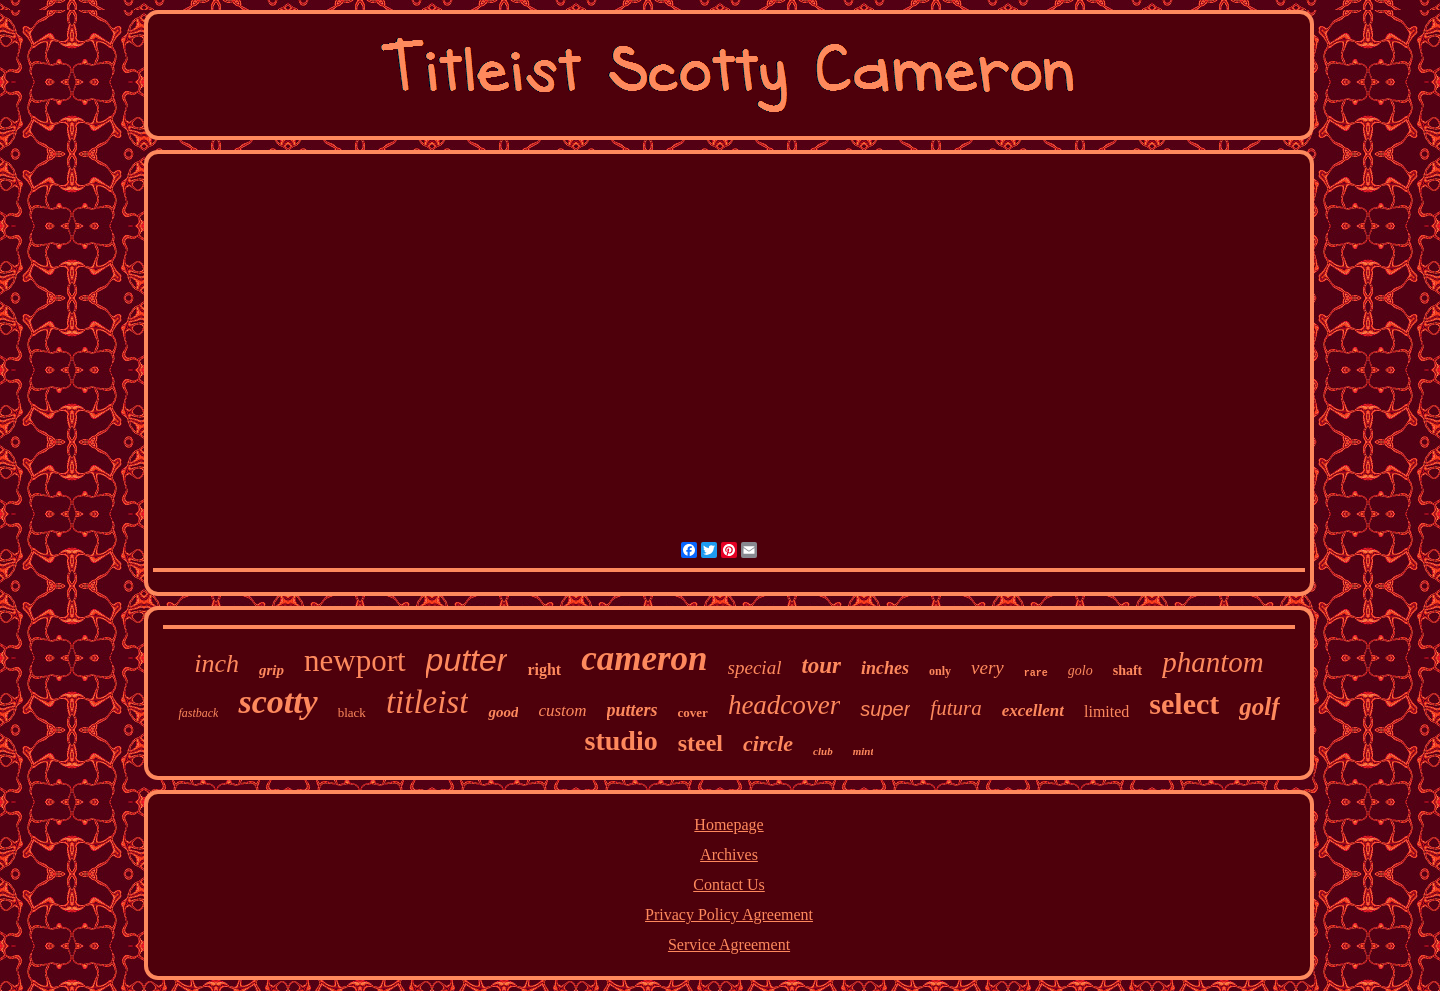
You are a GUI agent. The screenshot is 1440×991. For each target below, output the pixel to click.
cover (693, 712)
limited (1106, 711)
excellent (1033, 710)
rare (1036, 673)
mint (863, 751)
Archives (729, 854)
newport (355, 660)
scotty (277, 701)
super (885, 709)
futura (955, 708)
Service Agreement (729, 944)
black (352, 712)
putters (632, 710)
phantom (1213, 662)
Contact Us (729, 884)
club (823, 751)
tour (821, 665)
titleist (427, 702)
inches (885, 668)
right (544, 669)
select (1184, 703)
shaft (1128, 670)
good (503, 712)
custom (562, 710)
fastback (198, 713)
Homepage (728, 824)
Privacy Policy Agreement (729, 914)
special (755, 667)
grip (271, 670)
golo (1080, 670)
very (987, 667)
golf (1259, 706)
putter (467, 660)
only (940, 671)
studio (621, 740)
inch (216, 663)
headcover (784, 705)
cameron (644, 658)
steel (700, 743)
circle (768, 743)
